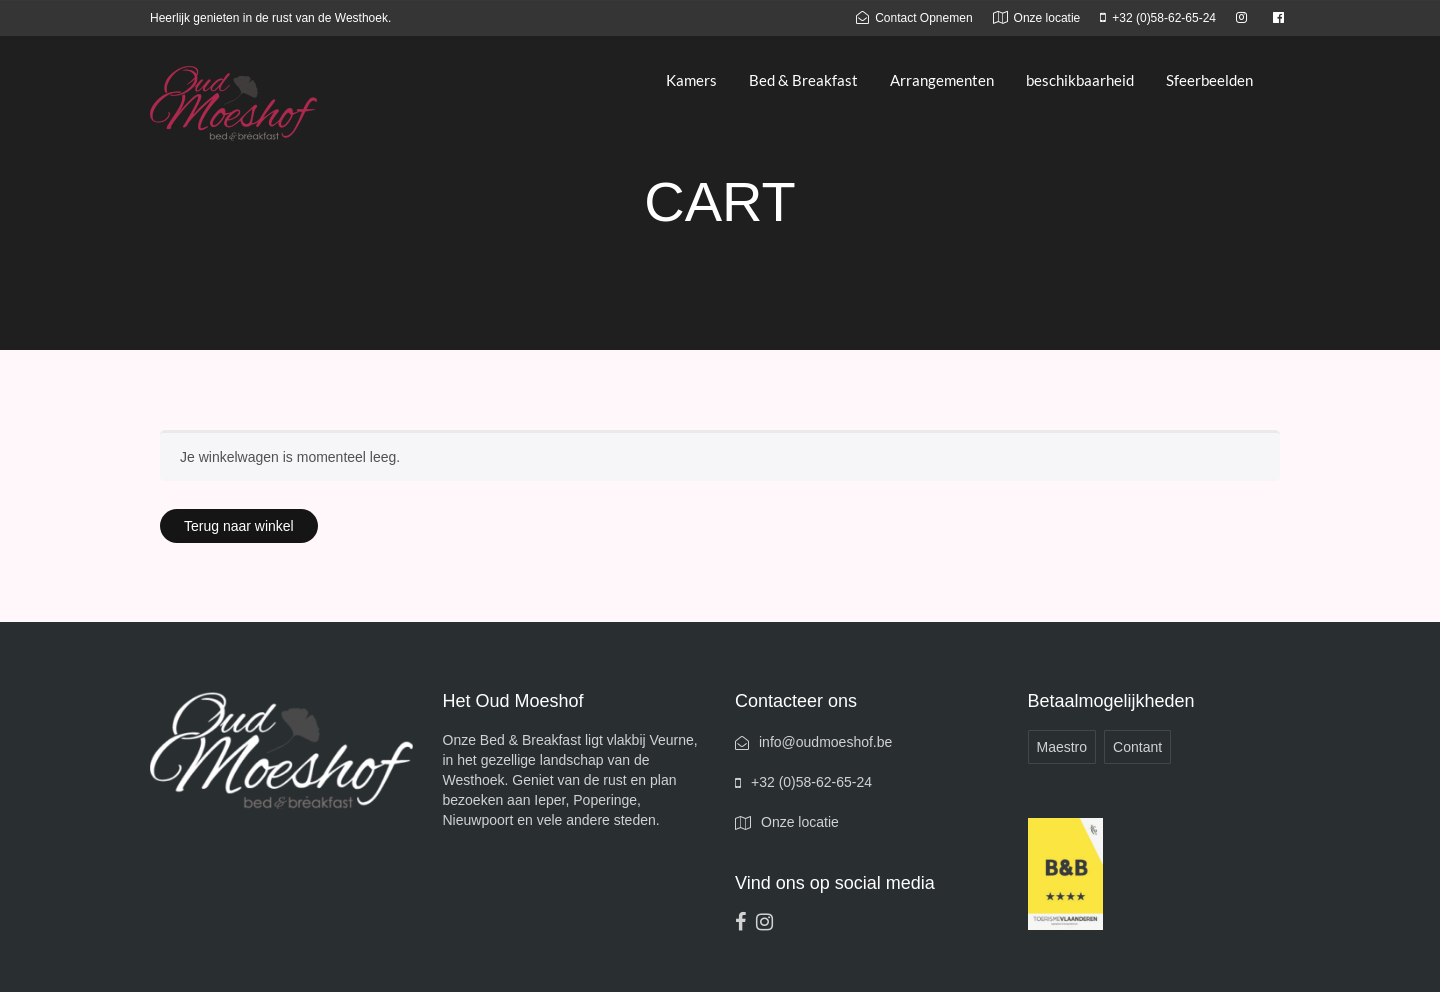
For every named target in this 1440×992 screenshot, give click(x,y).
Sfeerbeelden (1209, 80)
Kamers (691, 80)
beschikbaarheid (1080, 80)
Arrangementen (942, 80)
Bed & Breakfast (803, 80)
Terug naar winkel (239, 526)
